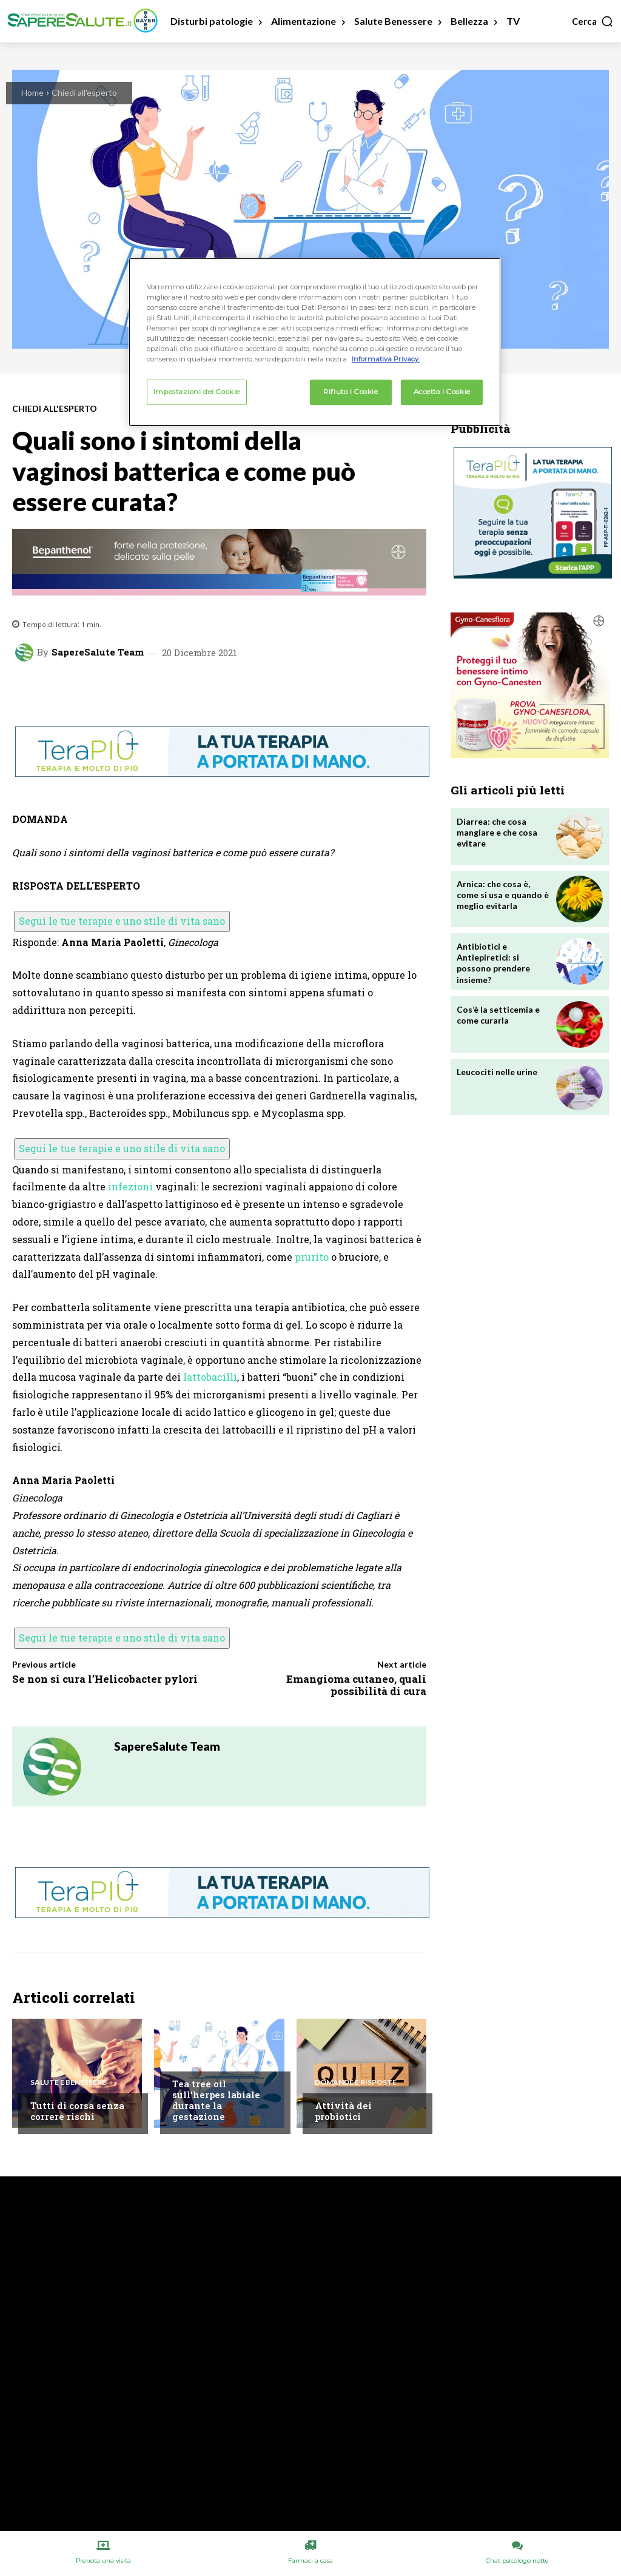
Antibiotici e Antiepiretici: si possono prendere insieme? (493, 963)
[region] (315, 342)
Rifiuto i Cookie (350, 391)
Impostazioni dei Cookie (196, 391)
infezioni (130, 1186)
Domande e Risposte (356, 2082)
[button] (593, 21)
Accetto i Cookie (442, 391)
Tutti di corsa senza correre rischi (77, 2110)
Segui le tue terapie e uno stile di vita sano (122, 920)
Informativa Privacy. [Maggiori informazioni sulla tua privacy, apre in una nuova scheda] (386, 359)
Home (32, 92)
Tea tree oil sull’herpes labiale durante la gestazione (216, 2100)
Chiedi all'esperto (84, 92)
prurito (312, 1256)
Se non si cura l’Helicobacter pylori (105, 1679)
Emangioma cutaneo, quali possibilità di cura (356, 1685)
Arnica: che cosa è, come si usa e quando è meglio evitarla (503, 895)
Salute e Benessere (68, 2082)
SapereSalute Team (98, 652)
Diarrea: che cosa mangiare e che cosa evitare (497, 832)
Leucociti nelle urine (497, 1072)
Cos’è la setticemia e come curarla (498, 1014)
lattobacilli (210, 1376)
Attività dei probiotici (343, 2110)
